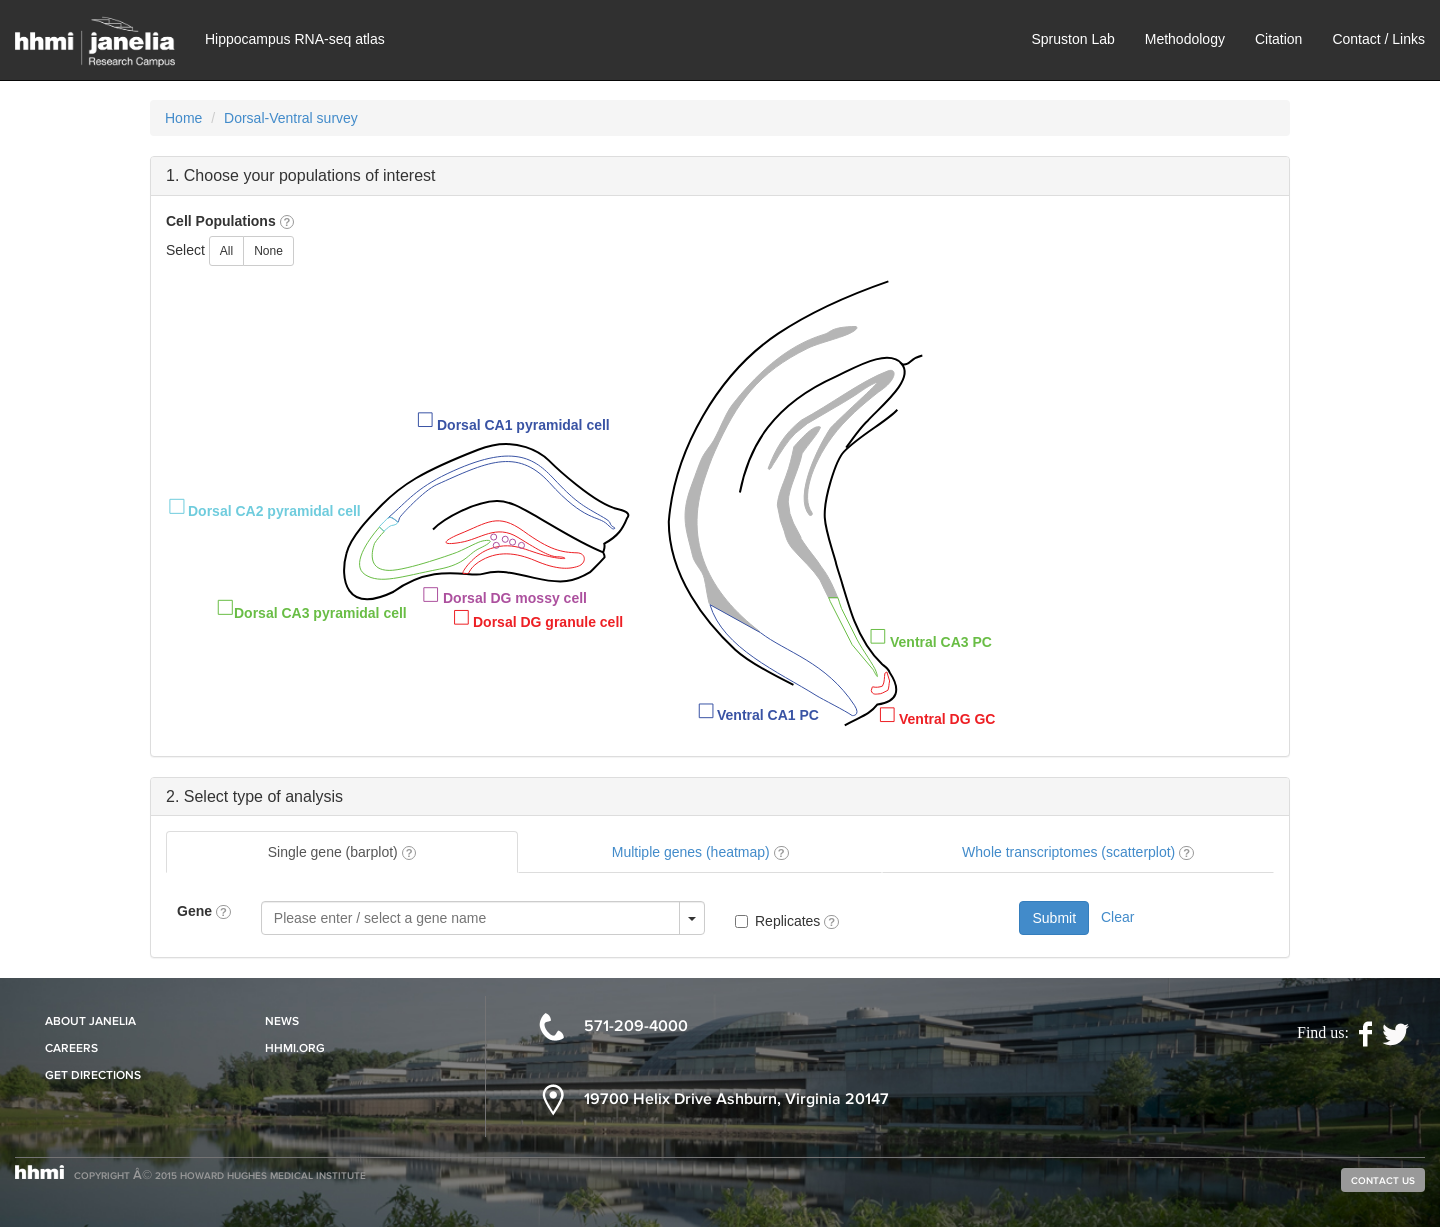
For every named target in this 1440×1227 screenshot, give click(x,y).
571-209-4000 (636, 1025)
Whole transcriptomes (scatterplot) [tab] (1078, 852)
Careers (71, 1048)
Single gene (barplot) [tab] (342, 852)
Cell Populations (230, 221)
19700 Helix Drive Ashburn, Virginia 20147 (736, 1098)
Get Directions (93, 1075)
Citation (1278, 39)
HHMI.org (295, 1048)
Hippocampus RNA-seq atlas (295, 39)
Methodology (1185, 39)
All (226, 251)
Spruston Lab (1072, 39)
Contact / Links (1378, 39)
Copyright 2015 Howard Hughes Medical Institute (220, 1175)
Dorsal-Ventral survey (291, 118)
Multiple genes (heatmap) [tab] (700, 852)
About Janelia (90, 1021)
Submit (1054, 918)
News (282, 1021)
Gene (204, 911)
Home (183, 118)
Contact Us (1383, 1180)
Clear (1117, 917)
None (268, 251)
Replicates (797, 921)
